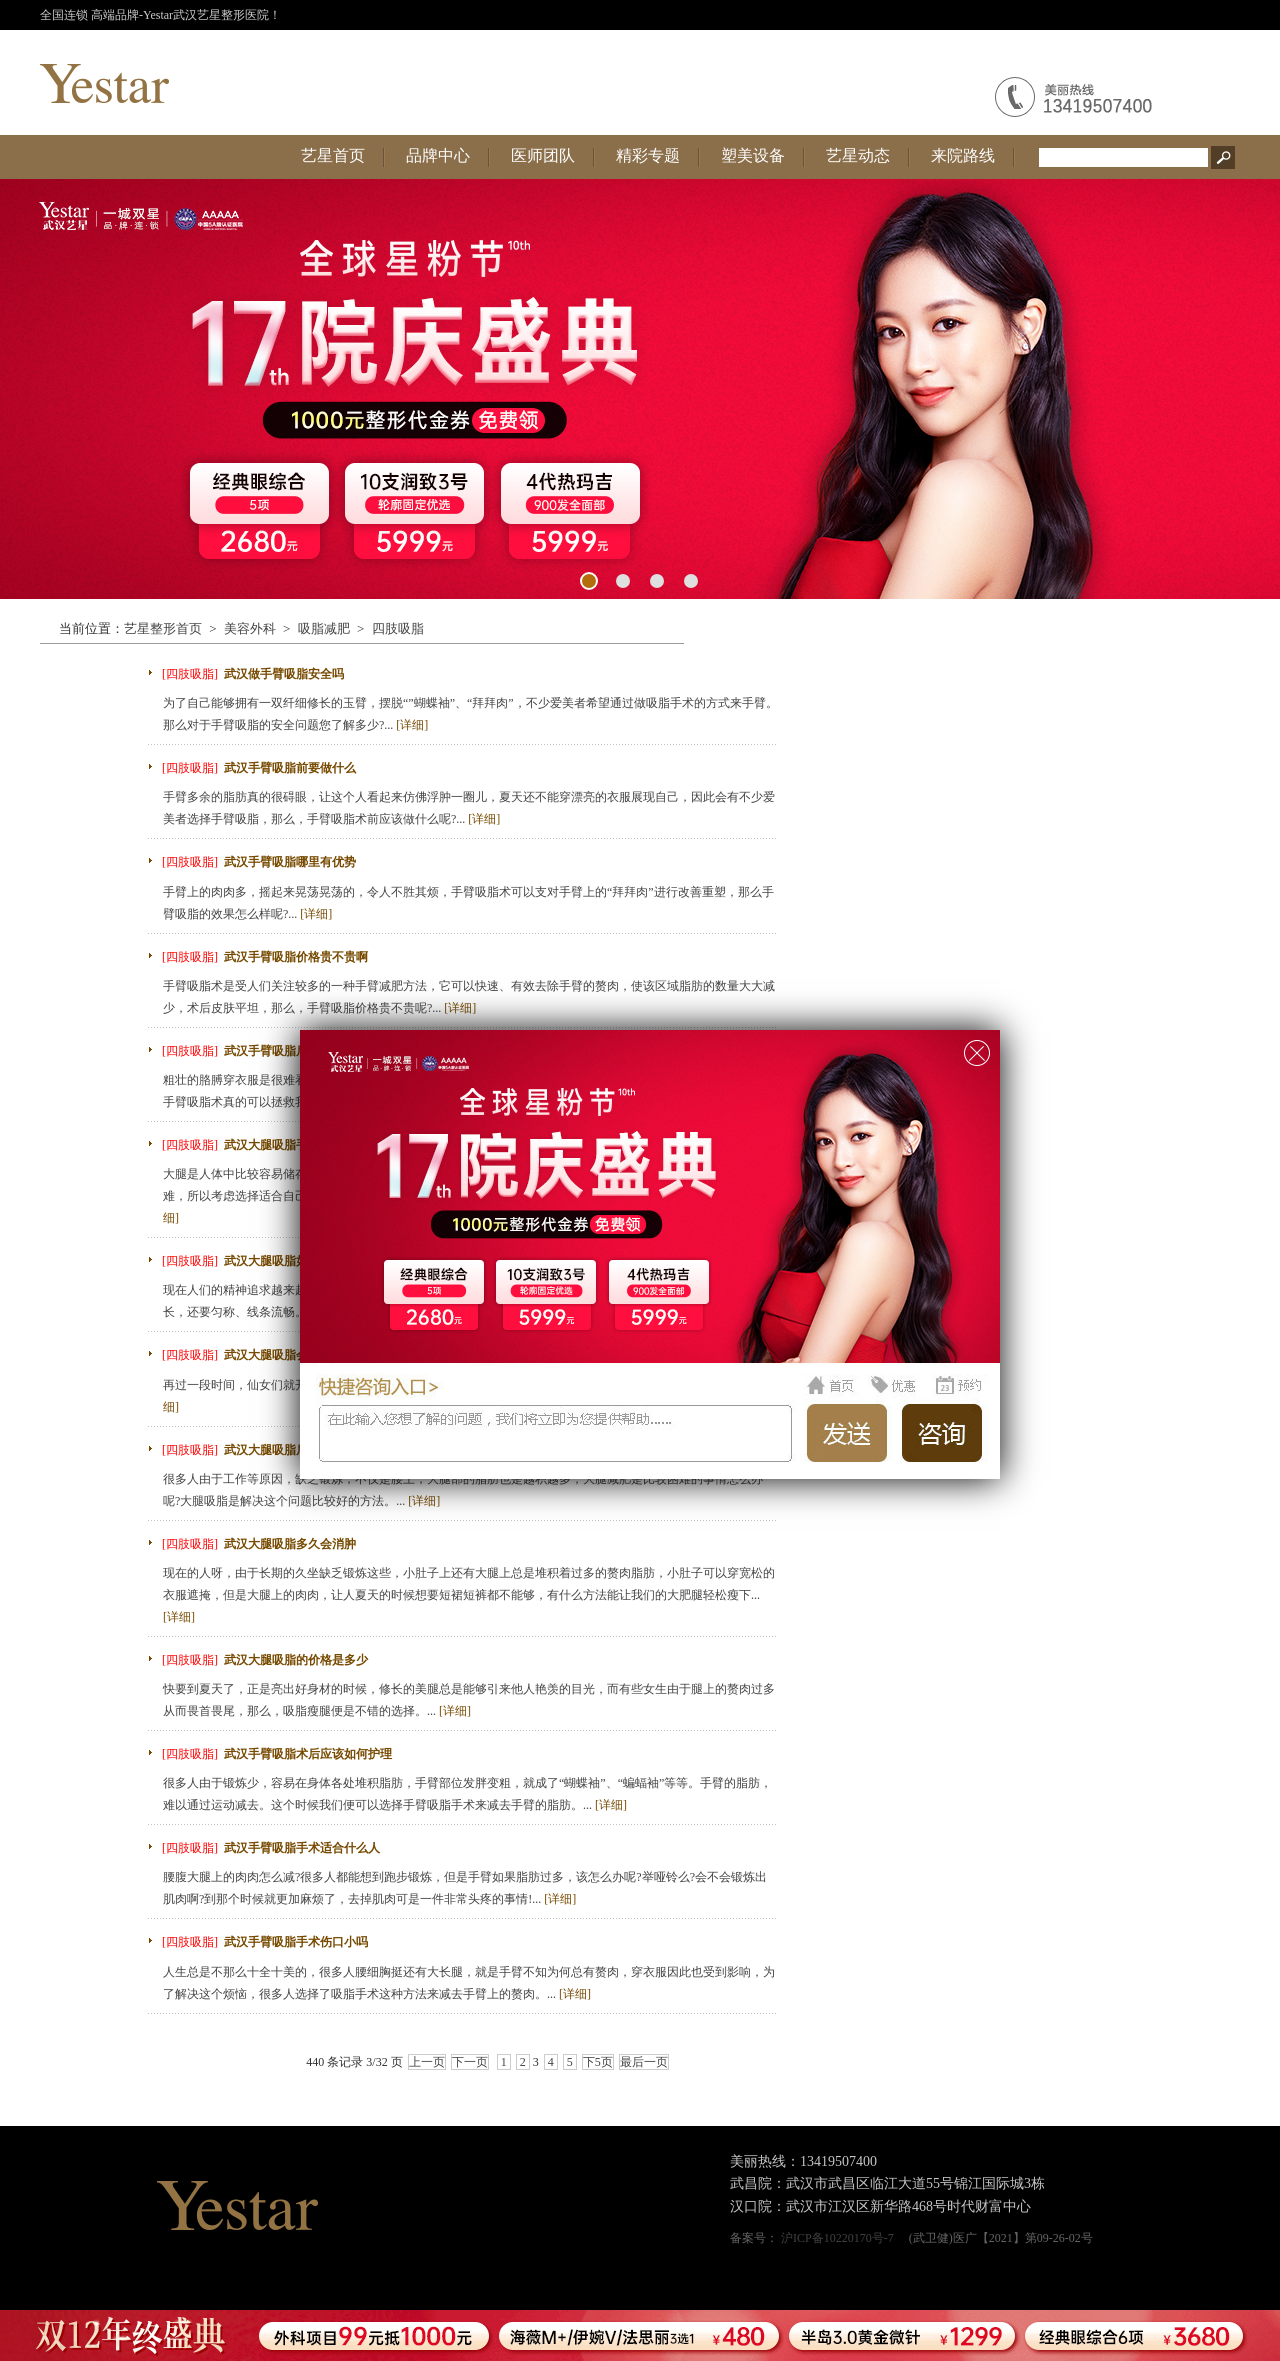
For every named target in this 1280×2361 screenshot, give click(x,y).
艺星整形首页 (163, 628)
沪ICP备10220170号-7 (837, 2238)
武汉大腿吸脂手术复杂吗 (290, 1145)
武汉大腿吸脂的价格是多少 (296, 1660)
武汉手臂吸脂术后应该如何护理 (308, 1754)
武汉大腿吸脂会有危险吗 (290, 1355)
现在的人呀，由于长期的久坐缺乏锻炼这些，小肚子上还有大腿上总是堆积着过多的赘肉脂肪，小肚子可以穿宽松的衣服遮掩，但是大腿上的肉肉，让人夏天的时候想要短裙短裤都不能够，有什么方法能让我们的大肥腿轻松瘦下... (469, 1595)
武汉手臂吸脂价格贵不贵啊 (296, 957)
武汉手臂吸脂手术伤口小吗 (296, 1942)
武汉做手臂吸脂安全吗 (284, 674)
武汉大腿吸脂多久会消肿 (290, 1544)
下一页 (470, 2062)
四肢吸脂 (398, 628)
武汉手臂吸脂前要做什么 (290, 768)
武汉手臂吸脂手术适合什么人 (302, 1848)
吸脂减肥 (324, 628)
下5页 (598, 2062)
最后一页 (644, 2062)
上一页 (427, 2062)
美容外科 (250, 628)
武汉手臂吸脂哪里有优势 (290, 862)
